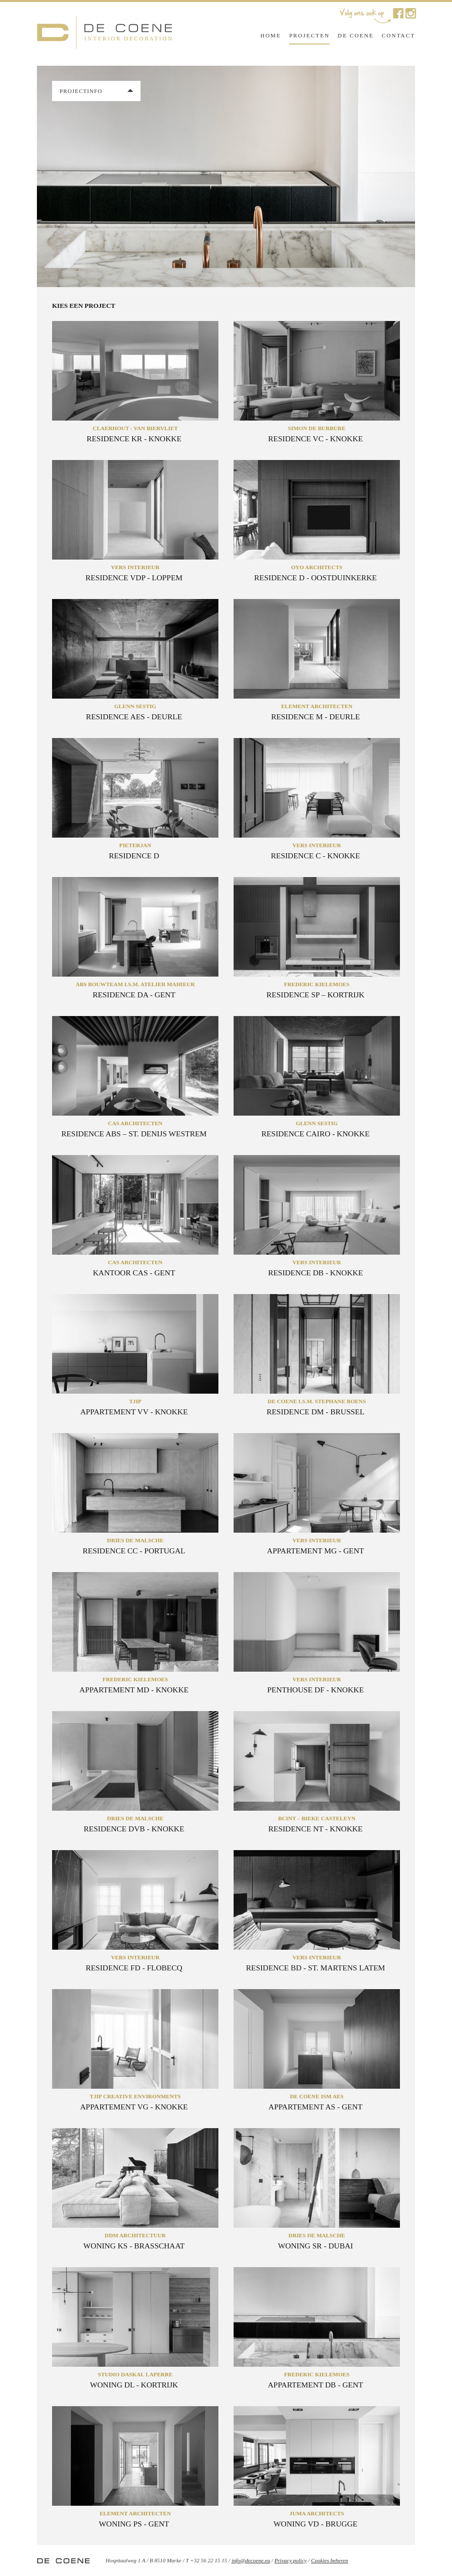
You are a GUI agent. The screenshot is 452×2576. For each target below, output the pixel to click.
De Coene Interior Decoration (104, 34)
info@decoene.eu (251, 2560)
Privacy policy (291, 2560)
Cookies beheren (329, 2560)
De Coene (356, 35)
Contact (398, 35)
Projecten (309, 35)
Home (270, 35)
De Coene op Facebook (398, 13)
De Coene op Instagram (410, 13)
